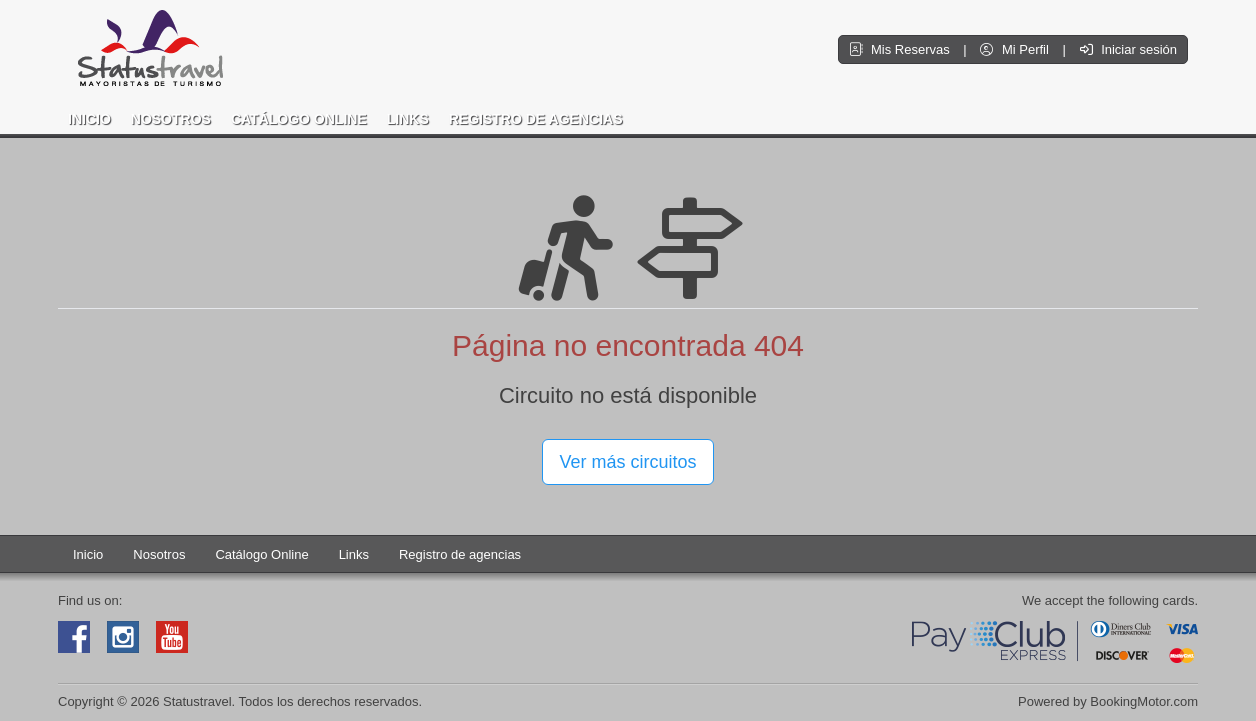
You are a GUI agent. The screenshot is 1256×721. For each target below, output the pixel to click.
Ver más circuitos (627, 462)
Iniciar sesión (1128, 49)
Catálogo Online (299, 119)
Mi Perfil (1016, 49)
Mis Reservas (901, 49)
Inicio (89, 119)
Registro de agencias (536, 119)
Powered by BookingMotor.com (1108, 701)
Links (408, 119)
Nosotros (171, 119)
